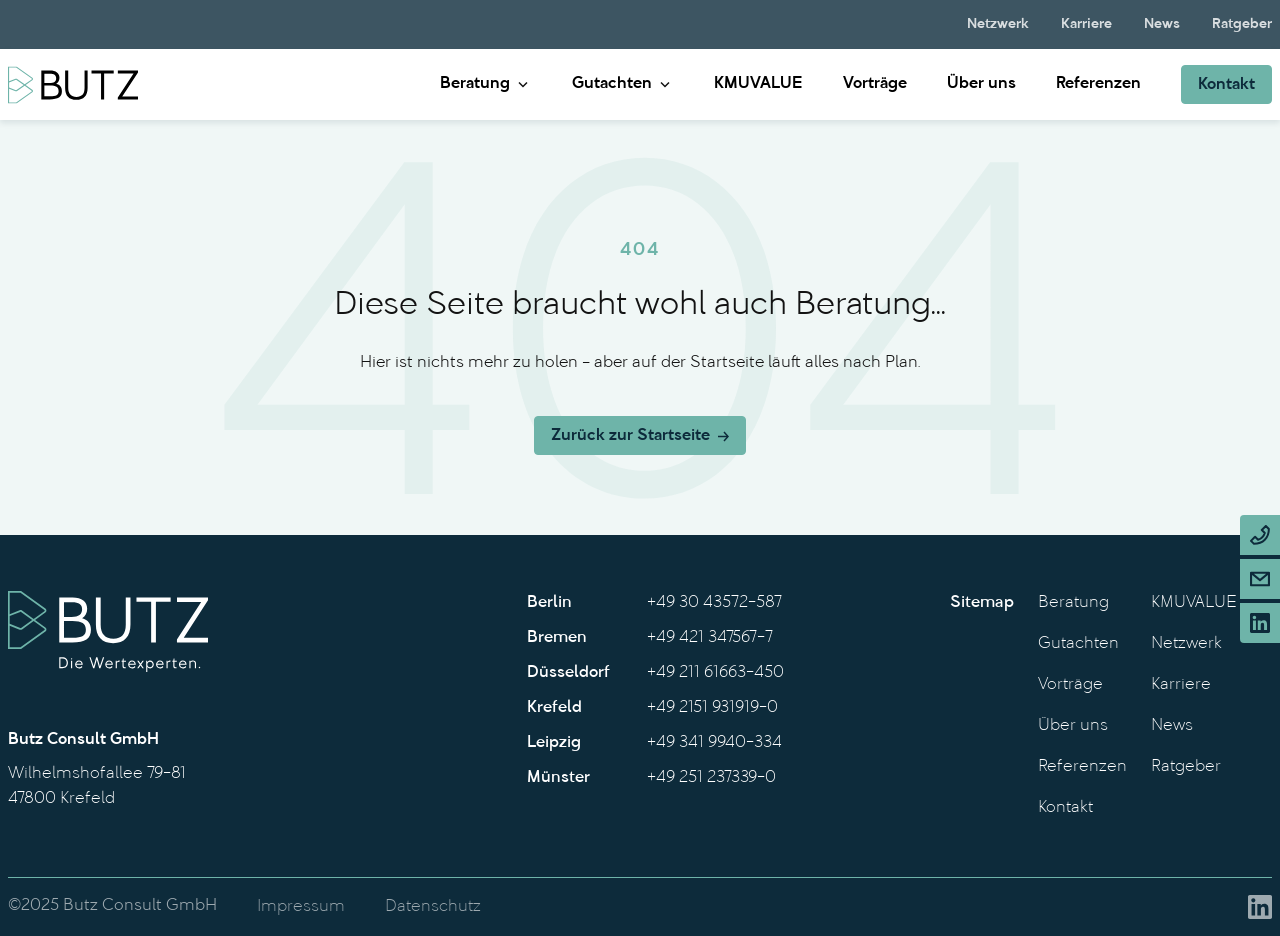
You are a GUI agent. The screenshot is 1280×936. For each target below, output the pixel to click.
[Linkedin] (1260, 623)
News (1162, 24)
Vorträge (875, 84)
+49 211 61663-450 (715, 673)
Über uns (981, 84)
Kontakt (1065, 808)
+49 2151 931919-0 (712, 708)
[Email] (1260, 579)
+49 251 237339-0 (711, 778)
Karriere (1086, 24)
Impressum (301, 907)
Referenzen (1098, 84)
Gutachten (612, 84)
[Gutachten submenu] (665, 84)
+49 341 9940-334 (714, 743)
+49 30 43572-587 (714, 603)
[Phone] (1260, 535)
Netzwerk (998, 24)
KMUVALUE (758, 84)
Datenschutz (433, 907)
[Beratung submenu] (523, 84)
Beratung (475, 84)
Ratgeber (1242, 24)
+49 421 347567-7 (710, 638)
